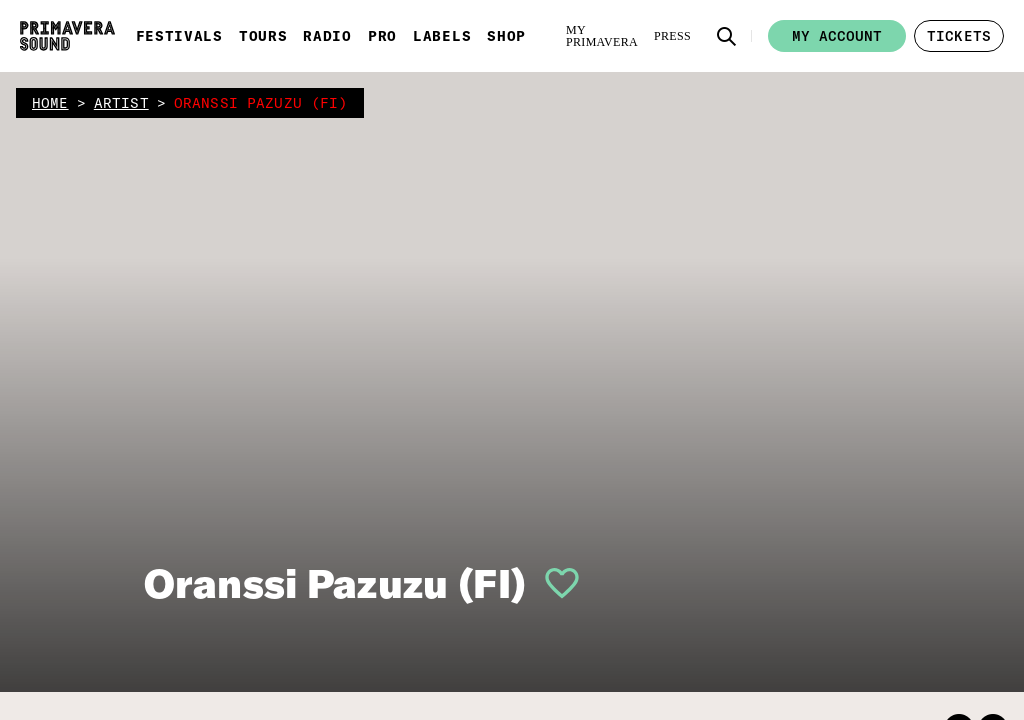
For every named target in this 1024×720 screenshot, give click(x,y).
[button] (727, 36)
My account (837, 36)
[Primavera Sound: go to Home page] (67, 36)
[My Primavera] (602, 36)
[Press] (672, 36)
